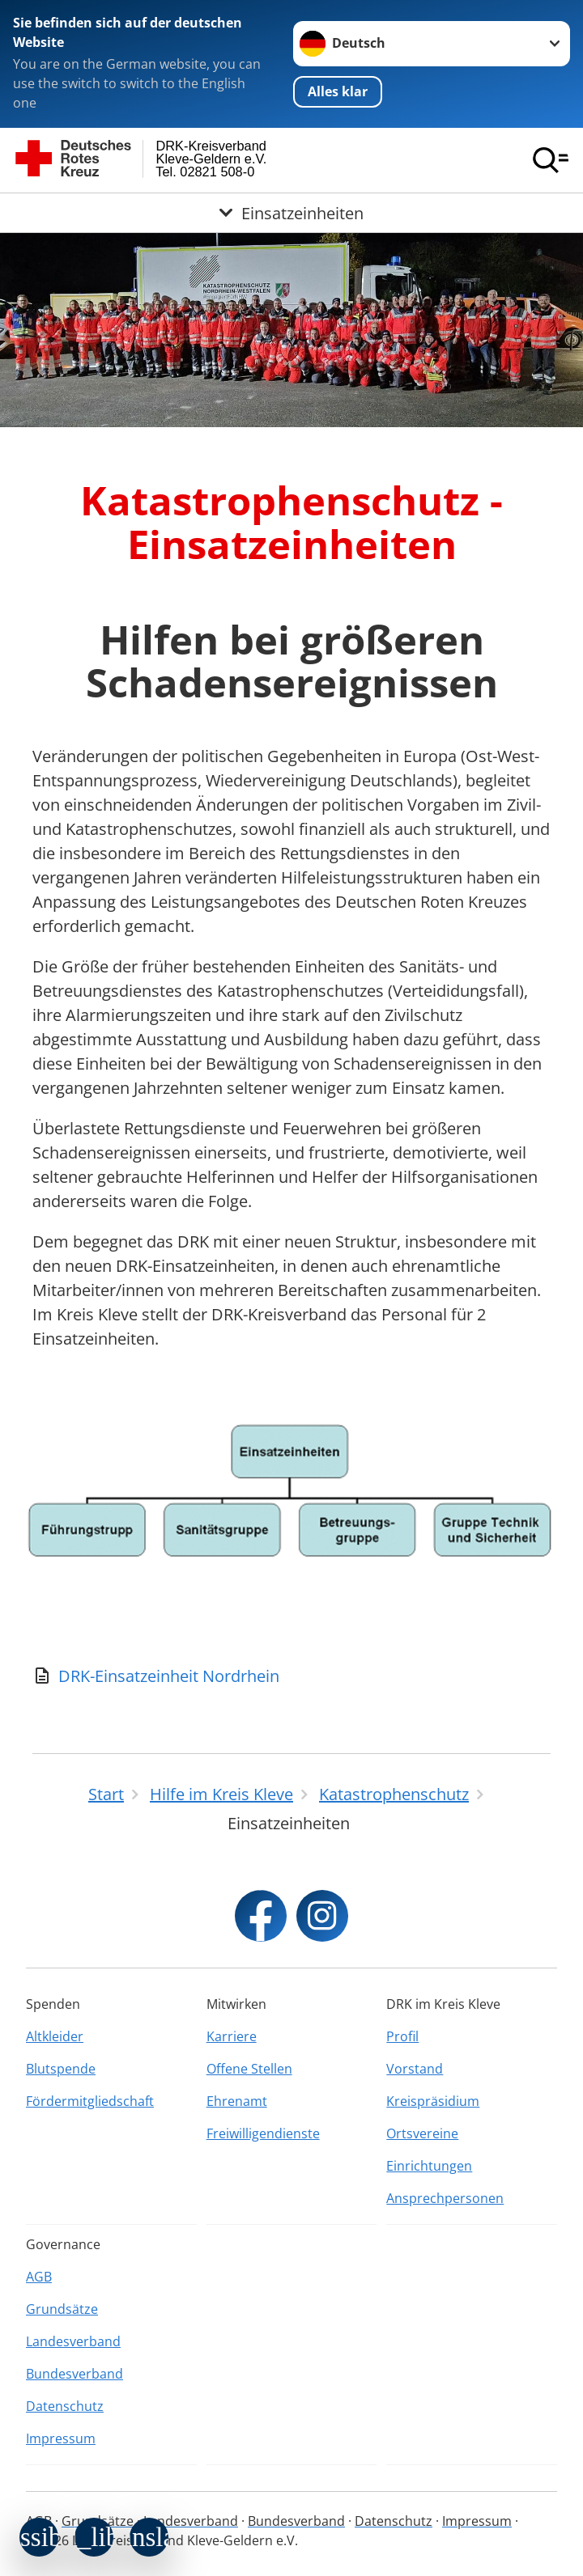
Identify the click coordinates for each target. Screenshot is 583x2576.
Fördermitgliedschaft (90, 2101)
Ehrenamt (236, 2101)
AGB (39, 2277)
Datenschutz (65, 2406)
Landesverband (73, 2341)
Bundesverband (74, 2374)
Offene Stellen (249, 2069)
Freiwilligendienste (263, 2133)
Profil (402, 2036)
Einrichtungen (429, 2166)
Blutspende (61, 2069)
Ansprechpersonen (445, 2198)
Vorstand (414, 2069)
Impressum (61, 2438)
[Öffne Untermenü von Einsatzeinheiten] (291, 212)
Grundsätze (62, 2309)
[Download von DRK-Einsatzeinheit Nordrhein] (291, 1676)
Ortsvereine (422, 2133)
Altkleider (54, 2036)
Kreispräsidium (432, 2101)
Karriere (231, 2036)
